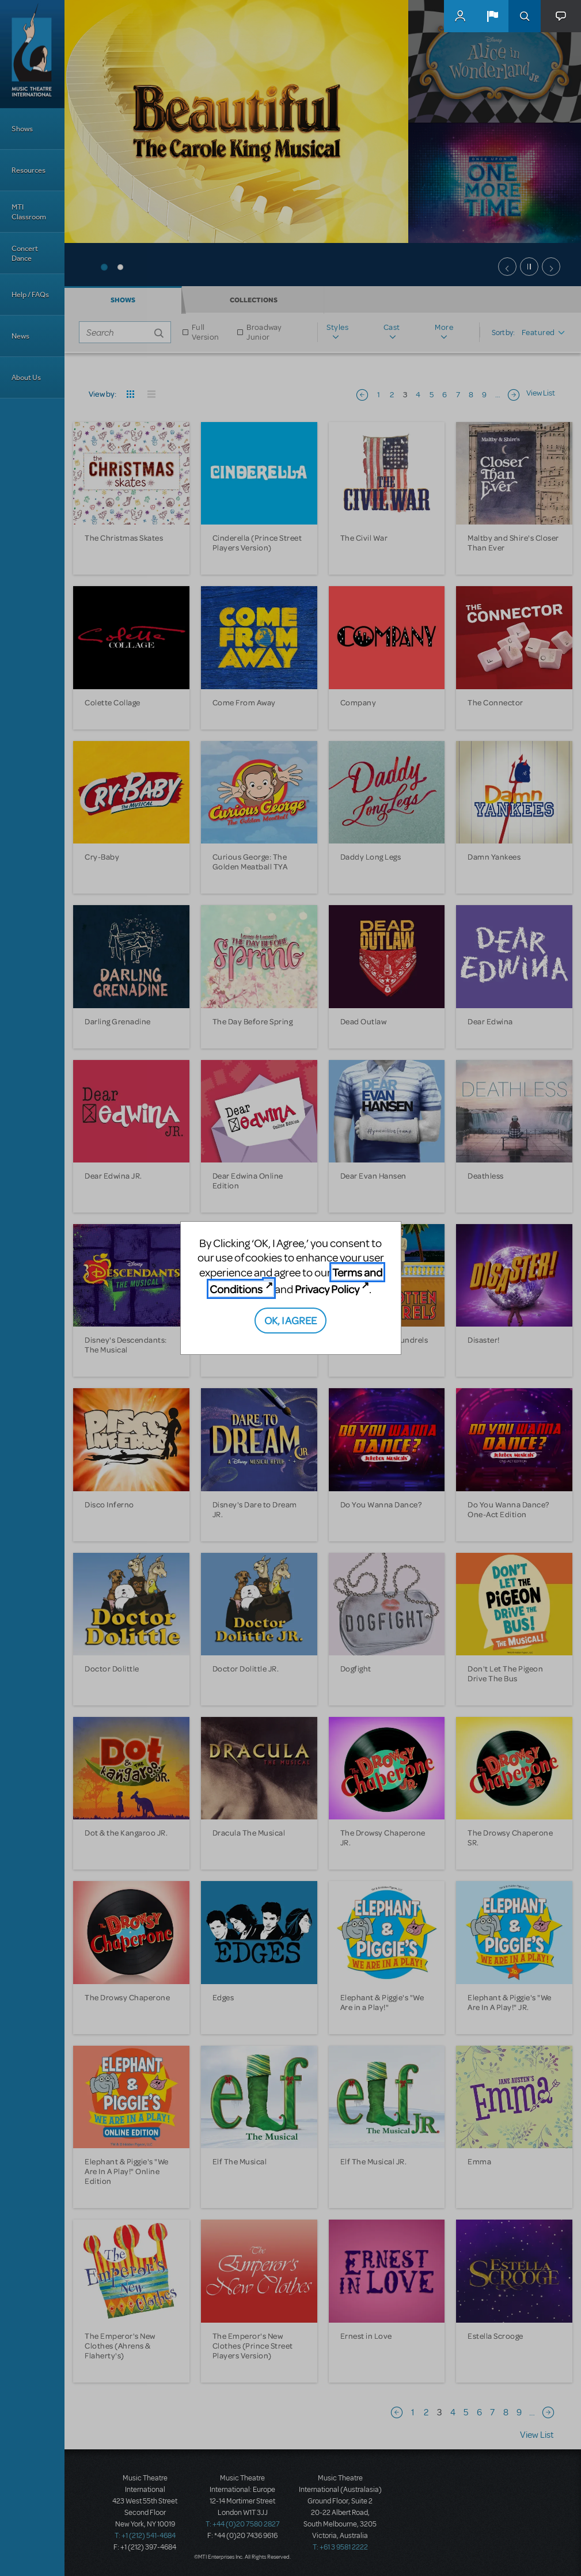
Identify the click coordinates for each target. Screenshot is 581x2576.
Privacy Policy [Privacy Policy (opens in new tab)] (327, 1289)
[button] (492, 16)
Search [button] (524, 16)
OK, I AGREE (290, 1320)
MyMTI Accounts (460, 16)
